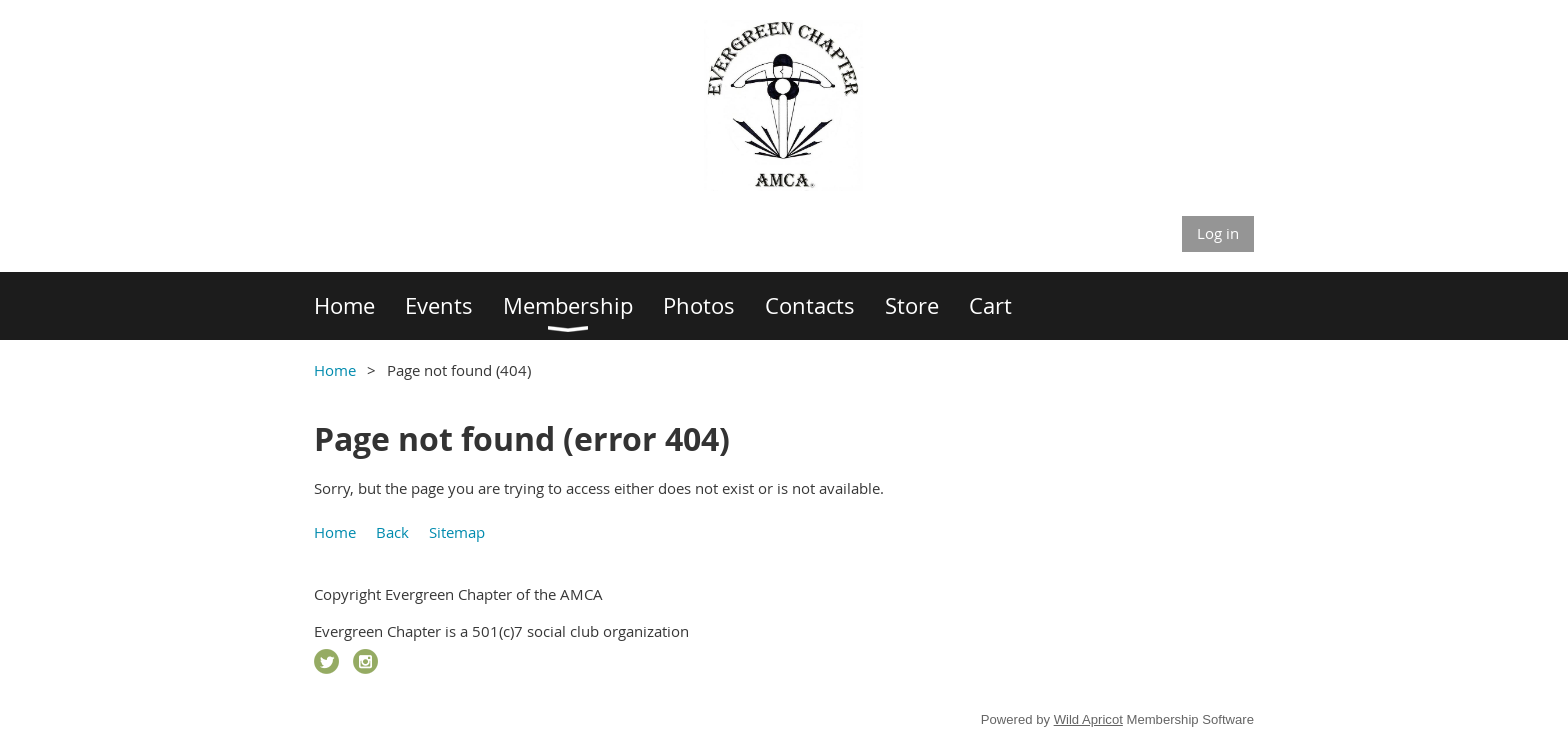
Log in (1218, 233)
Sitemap (457, 532)
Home (335, 370)
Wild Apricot (1088, 719)
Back (392, 532)
